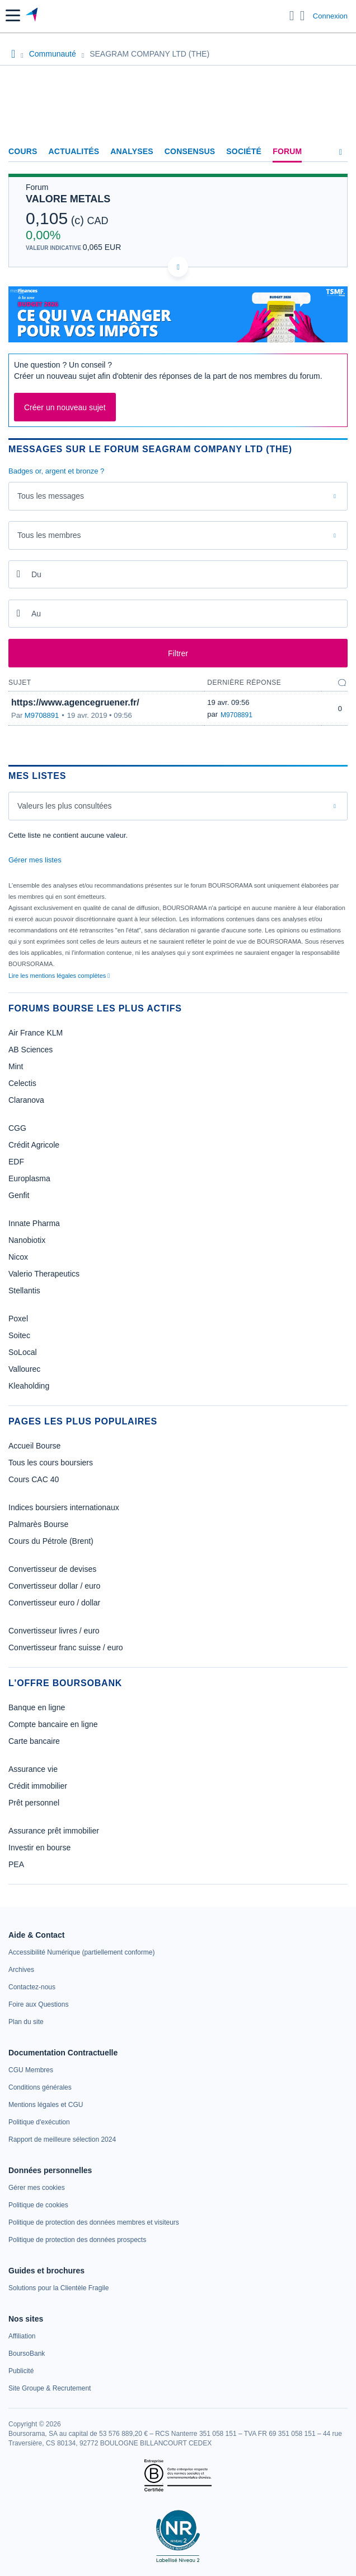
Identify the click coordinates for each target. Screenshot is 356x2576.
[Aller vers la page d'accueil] (33, 15)
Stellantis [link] (24, 1290)
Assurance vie (33, 1769)
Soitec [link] (19, 1335)
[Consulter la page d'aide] (302, 15)
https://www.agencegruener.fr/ (75, 702)
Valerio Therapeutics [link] (43, 1273)
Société (243, 151)
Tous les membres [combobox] (49, 535)
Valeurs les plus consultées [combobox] (64, 805)
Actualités (74, 151)
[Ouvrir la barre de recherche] (291, 15)
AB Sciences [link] (30, 1049)
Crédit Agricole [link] (33, 1144)
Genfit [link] (18, 1195)
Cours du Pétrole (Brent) (50, 1541)
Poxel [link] (18, 1318)
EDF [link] (16, 1161)
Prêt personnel (33, 1802)
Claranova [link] (26, 1100)
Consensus (190, 151)
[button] (13, 15)
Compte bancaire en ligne (53, 1724)
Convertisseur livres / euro (54, 1630)
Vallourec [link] (24, 1368)
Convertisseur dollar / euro (54, 1585)
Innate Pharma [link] (34, 1223)
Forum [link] (287, 151)
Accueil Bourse (34, 1445)
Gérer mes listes (35, 860)
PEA (16, 1864)
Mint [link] (15, 1066)
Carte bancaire (34, 1741)
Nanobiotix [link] (26, 1240)
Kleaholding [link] (28, 1385)
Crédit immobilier (37, 1785)
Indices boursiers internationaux (63, 1507)
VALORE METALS (68, 199)
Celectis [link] (22, 1083)
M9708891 (42, 715)
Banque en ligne (36, 1707)
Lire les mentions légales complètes (59, 975)
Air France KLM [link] (35, 1032)
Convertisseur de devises (52, 1569)
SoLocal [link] (22, 1352)
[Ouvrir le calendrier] (18, 574)
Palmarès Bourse (38, 1524)
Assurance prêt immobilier (53, 1830)
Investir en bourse (39, 1847)
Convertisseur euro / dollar (54, 1602)
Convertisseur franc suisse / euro (65, 1647)
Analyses (131, 151)
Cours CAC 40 (33, 1479)
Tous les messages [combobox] (50, 495)
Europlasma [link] (29, 1178)
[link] (81, 1952)
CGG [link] (17, 1128)
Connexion (330, 16)
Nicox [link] (18, 1256)
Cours (23, 151)
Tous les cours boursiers (50, 1462)
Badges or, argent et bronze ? (56, 471)
